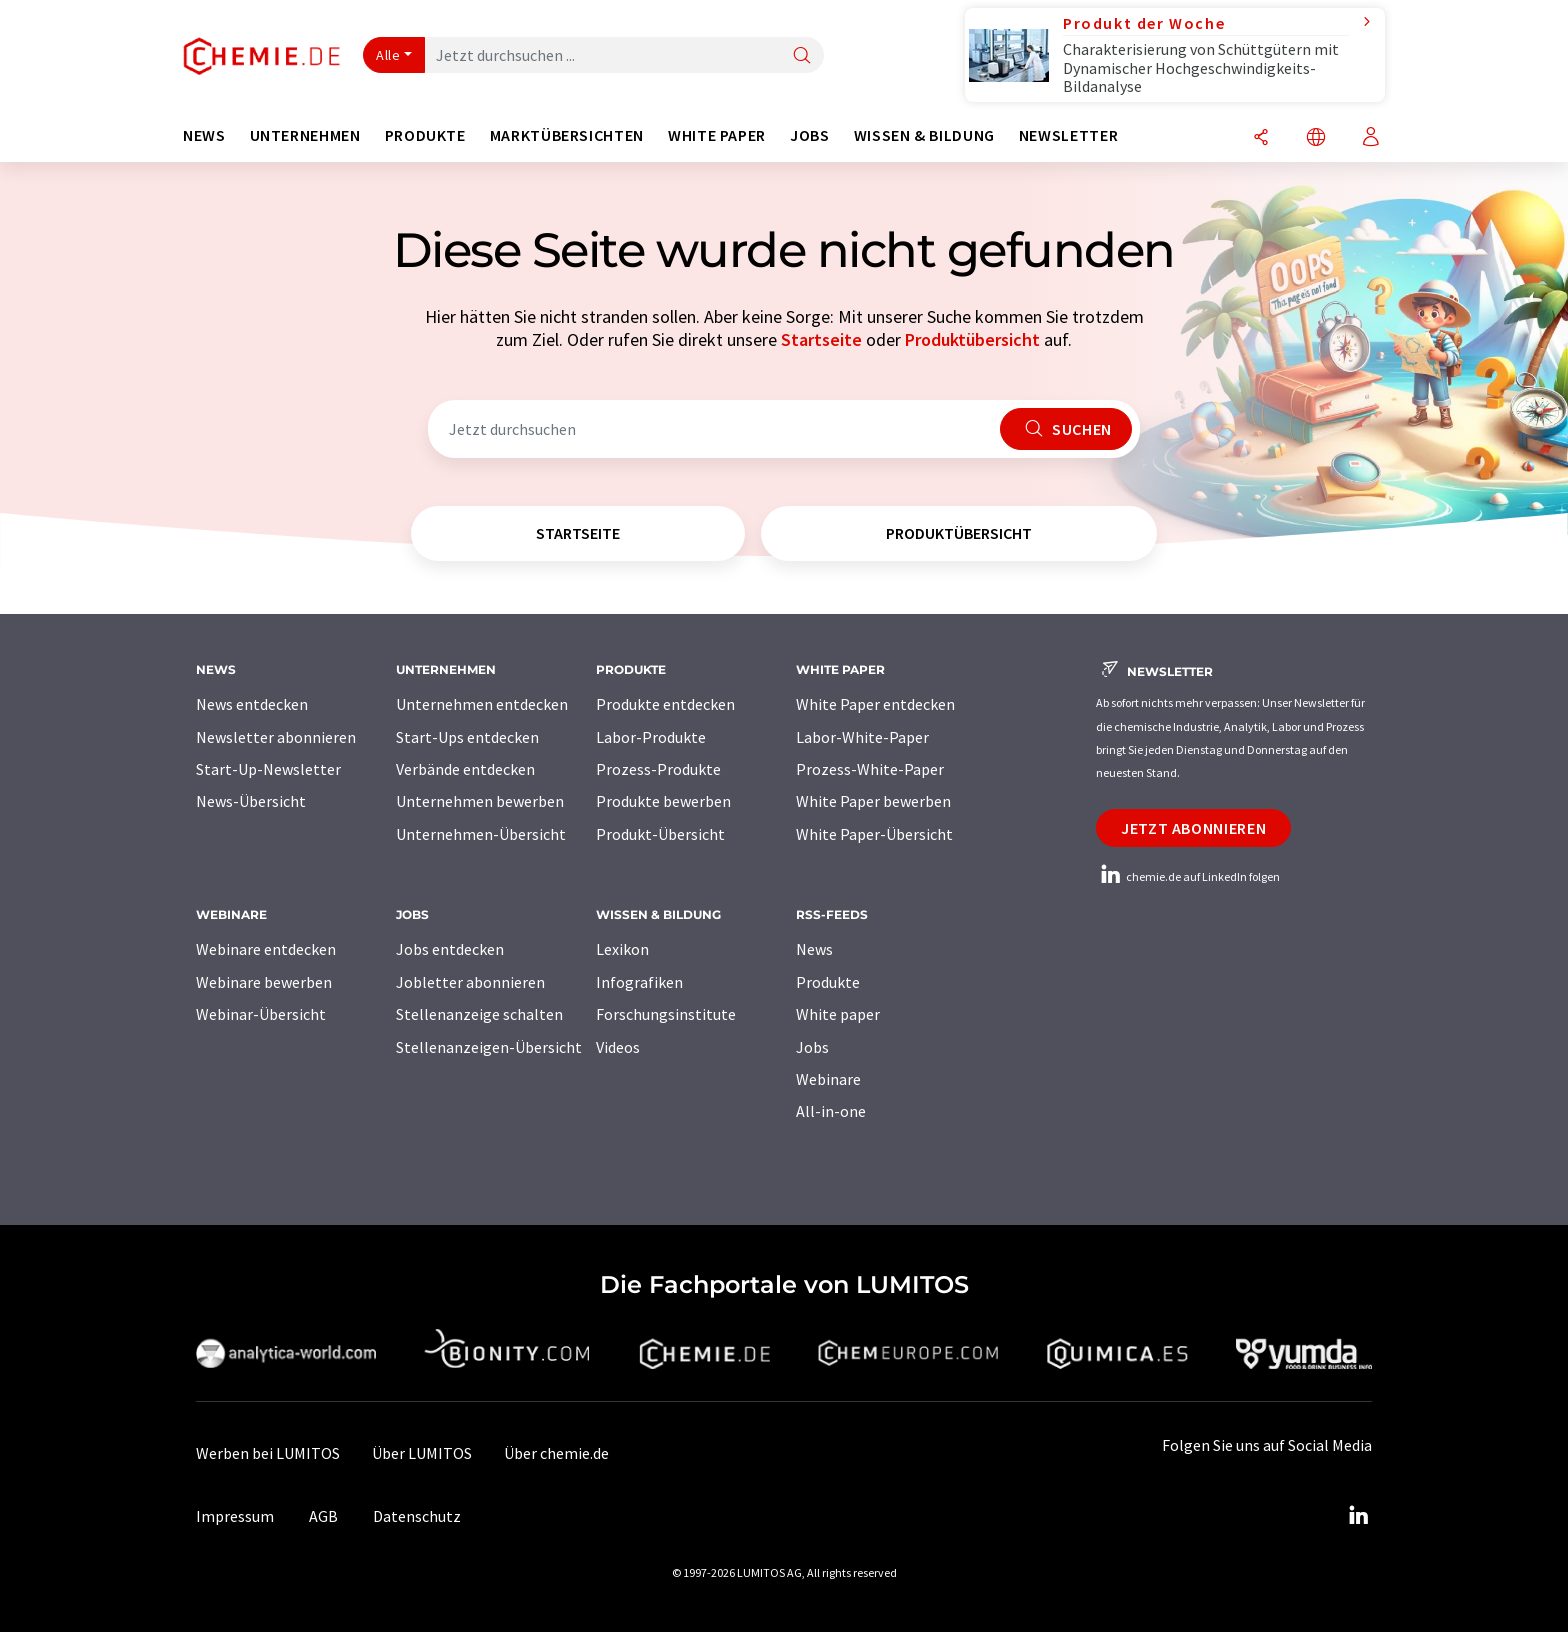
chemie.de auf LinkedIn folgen (1188, 876)
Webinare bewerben (264, 982)
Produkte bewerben (663, 801)
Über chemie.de (556, 1453)
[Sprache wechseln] (1316, 138)
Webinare (828, 1079)
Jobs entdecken (450, 949)
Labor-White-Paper (862, 737)
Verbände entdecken (465, 769)
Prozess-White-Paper (870, 769)
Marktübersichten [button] (567, 135)
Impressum (235, 1516)
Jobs (812, 1047)
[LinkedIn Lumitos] (1358, 1516)
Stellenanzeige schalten (479, 1014)
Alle (388, 55)
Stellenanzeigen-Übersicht (489, 1047)
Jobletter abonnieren (470, 982)
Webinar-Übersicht (261, 1014)
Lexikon (622, 949)
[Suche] (802, 56)
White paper (838, 1014)
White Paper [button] (717, 135)
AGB (323, 1516)
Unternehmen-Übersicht (481, 834)
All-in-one (831, 1111)
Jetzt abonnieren (1193, 828)
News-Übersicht (251, 801)
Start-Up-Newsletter (268, 769)
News (814, 949)
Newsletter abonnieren (276, 737)
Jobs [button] (810, 135)
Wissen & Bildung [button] (924, 135)
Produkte (828, 982)
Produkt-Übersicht (660, 834)
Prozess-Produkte (658, 769)
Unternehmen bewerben (480, 801)
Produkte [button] (425, 135)
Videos (618, 1047)
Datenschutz (417, 1516)
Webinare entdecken (266, 949)
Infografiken (639, 982)
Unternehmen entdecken (482, 704)
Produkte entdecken (665, 704)
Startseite (821, 339)
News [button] (204, 135)
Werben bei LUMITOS (268, 1453)
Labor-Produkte (651, 737)
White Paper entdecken (875, 704)
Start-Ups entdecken (467, 737)
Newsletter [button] (1068, 135)
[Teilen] (1261, 138)
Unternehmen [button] (305, 135)
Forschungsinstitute (666, 1014)
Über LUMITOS (422, 1453)
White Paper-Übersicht (874, 834)
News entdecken (252, 704)
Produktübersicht (972, 339)
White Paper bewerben (873, 801)
